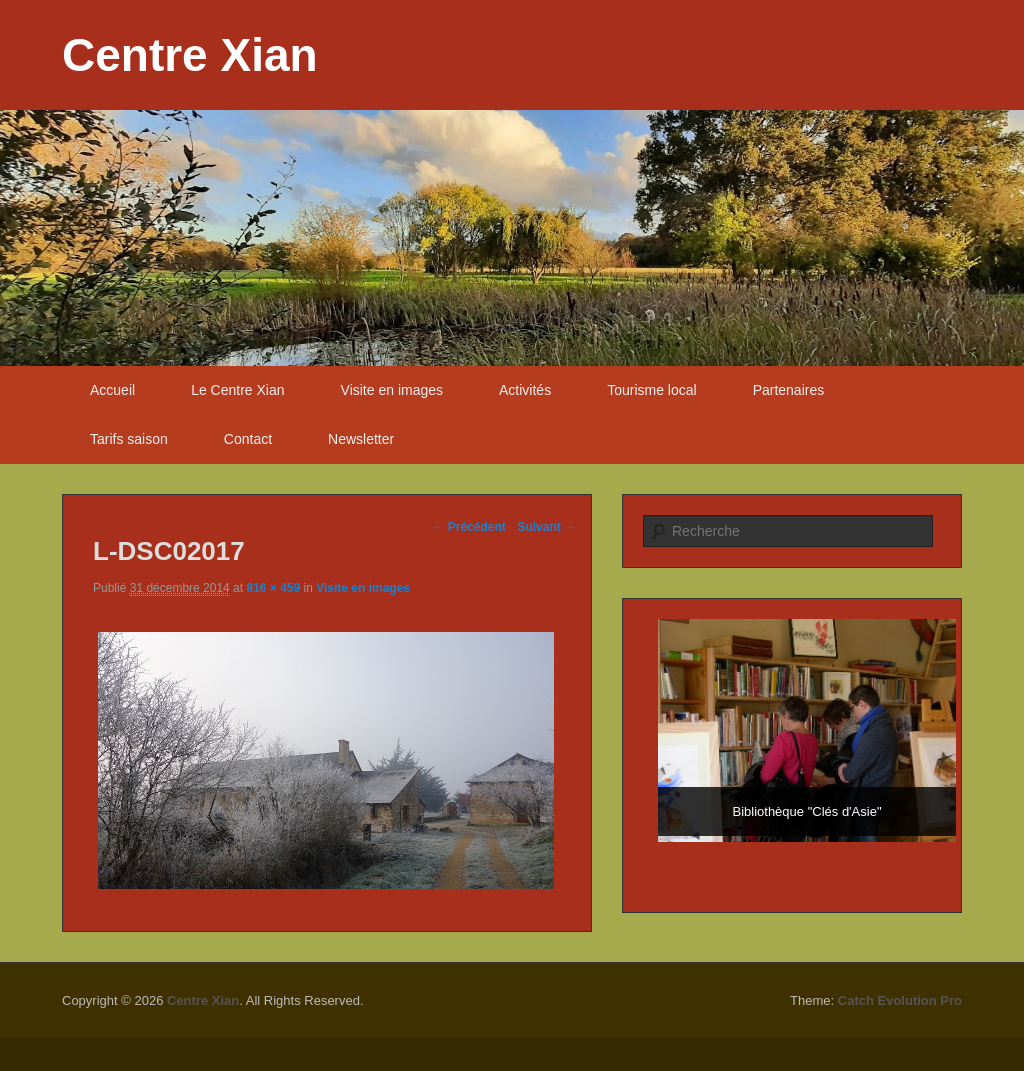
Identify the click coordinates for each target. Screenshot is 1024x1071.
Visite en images (392, 390)
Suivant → (546, 527)
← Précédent (468, 527)
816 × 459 (273, 588)
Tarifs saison (129, 439)
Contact (248, 439)
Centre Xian (190, 55)
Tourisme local (651, 390)
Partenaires (789, 390)
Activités (525, 390)
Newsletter (361, 439)
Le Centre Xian (237, 390)
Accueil (112, 390)
